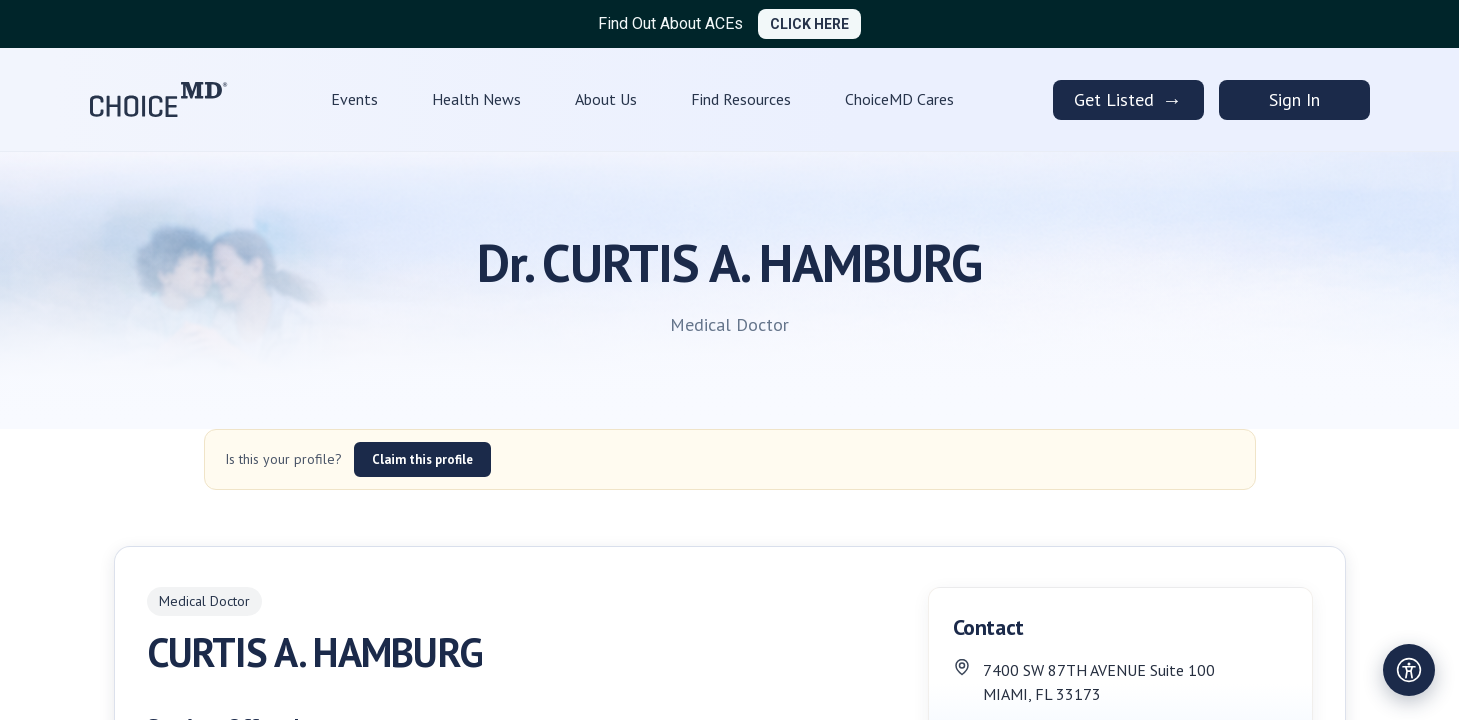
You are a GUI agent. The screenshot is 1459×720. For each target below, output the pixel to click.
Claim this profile (422, 459)
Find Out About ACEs (670, 23)
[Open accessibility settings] (1409, 670)
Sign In (1294, 99)
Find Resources (741, 99)
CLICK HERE (809, 24)
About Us (606, 99)
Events (354, 99)
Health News (476, 99)
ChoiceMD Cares (899, 99)
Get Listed (1128, 100)
